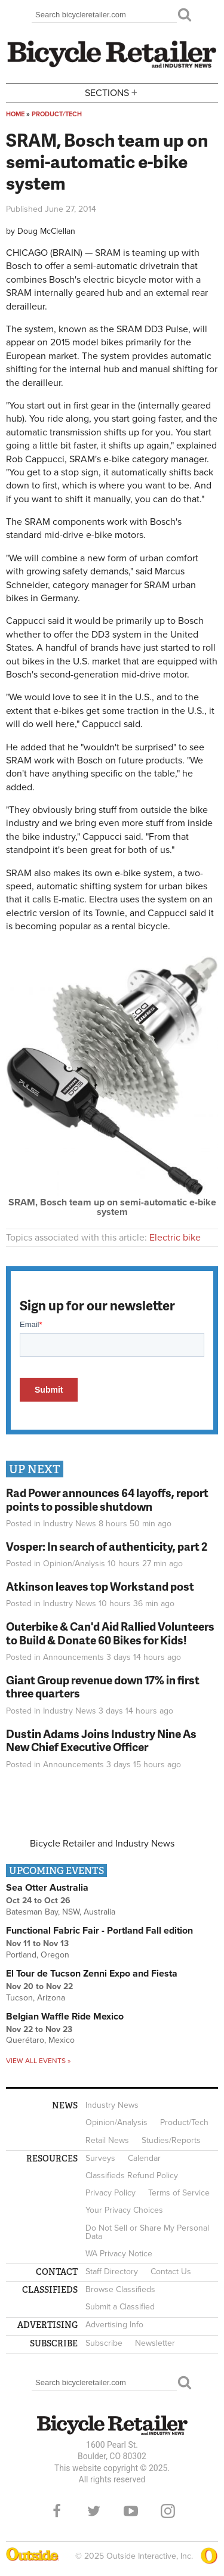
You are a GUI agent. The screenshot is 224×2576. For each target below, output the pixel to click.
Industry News (69, 1524)
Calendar (144, 2158)
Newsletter (155, 2343)
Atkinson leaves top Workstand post (100, 1586)
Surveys (100, 2158)
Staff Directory (111, 2271)
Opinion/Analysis (74, 1563)
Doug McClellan (46, 231)
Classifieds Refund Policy (131, 2175)
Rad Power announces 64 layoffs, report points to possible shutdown (107, 1499)
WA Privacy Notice (118, 2254)
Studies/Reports (171, 2140)
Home (15, 114)
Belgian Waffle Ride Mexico (65, 2017)
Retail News (107, 2140)
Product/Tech (57, 114)
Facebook (57, 2511)
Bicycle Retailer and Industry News (102, 1844)
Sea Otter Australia (47, 1888)
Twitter (94, 2511)
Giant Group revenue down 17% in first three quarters (103, 1687)
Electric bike (175, 1238)
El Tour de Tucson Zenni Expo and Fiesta (91, 1974)
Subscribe (103, 2343)
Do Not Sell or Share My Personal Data (147, 2232)
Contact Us (171, 2271)
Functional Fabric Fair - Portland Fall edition (99, 1931)
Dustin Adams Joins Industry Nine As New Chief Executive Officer (101, 1740)
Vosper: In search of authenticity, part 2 (106, 1546)
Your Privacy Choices (124, 2210)
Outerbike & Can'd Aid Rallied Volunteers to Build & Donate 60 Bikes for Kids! (110, 1633)
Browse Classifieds (120, 2289)
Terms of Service (179, 2193)
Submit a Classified (120, 2307)
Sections (112, 92)
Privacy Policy (110, 2193)
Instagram (168, 2511)
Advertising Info (114, 2325)
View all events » (38, 2061)
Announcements (73, 1657)
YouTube (131, 2511)
